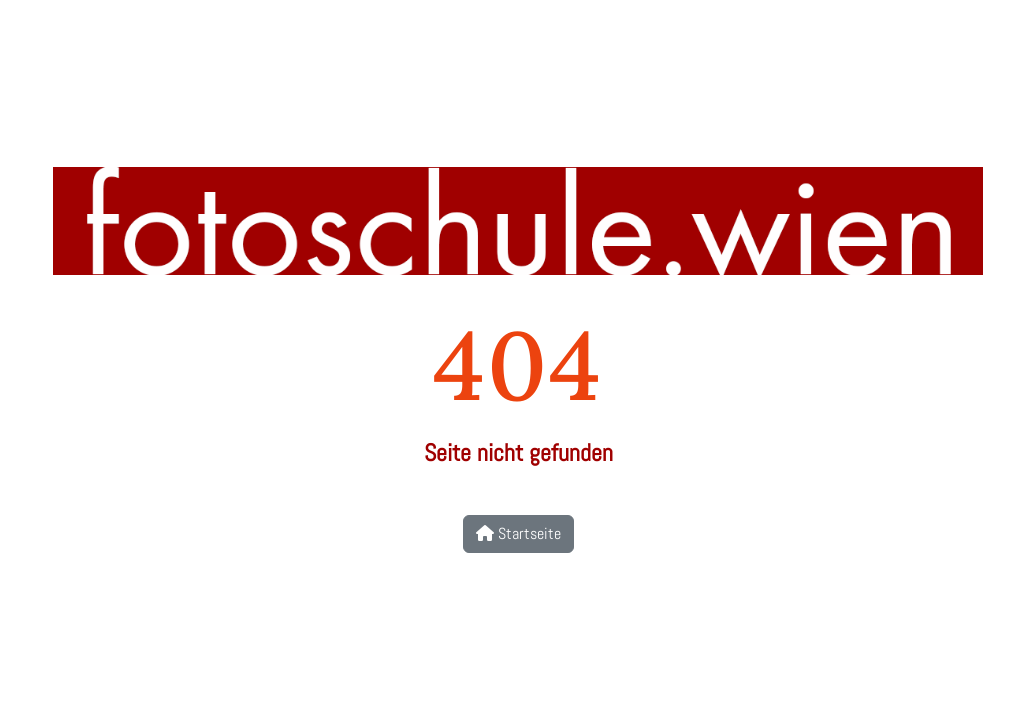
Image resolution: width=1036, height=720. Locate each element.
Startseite (518, 533)
